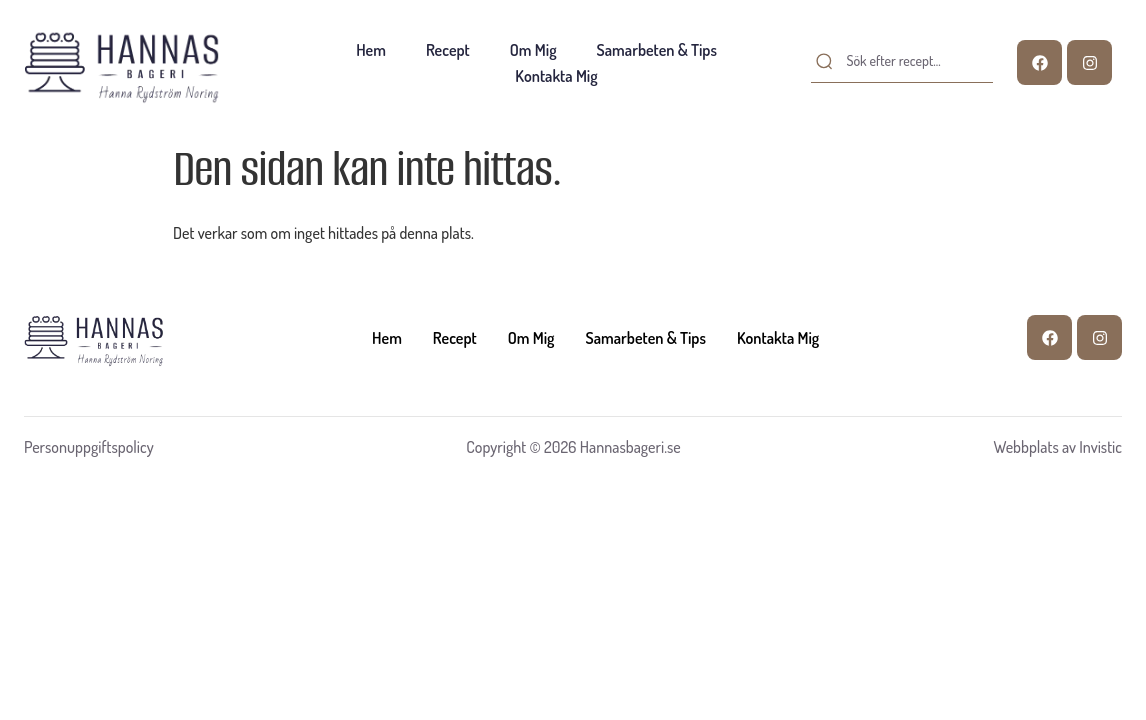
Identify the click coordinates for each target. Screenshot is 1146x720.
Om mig (533, 50)
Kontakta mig (556, 76)
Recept (448, 50)
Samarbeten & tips (657, 50)
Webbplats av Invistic (1057, 447)
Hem (371, 50)
